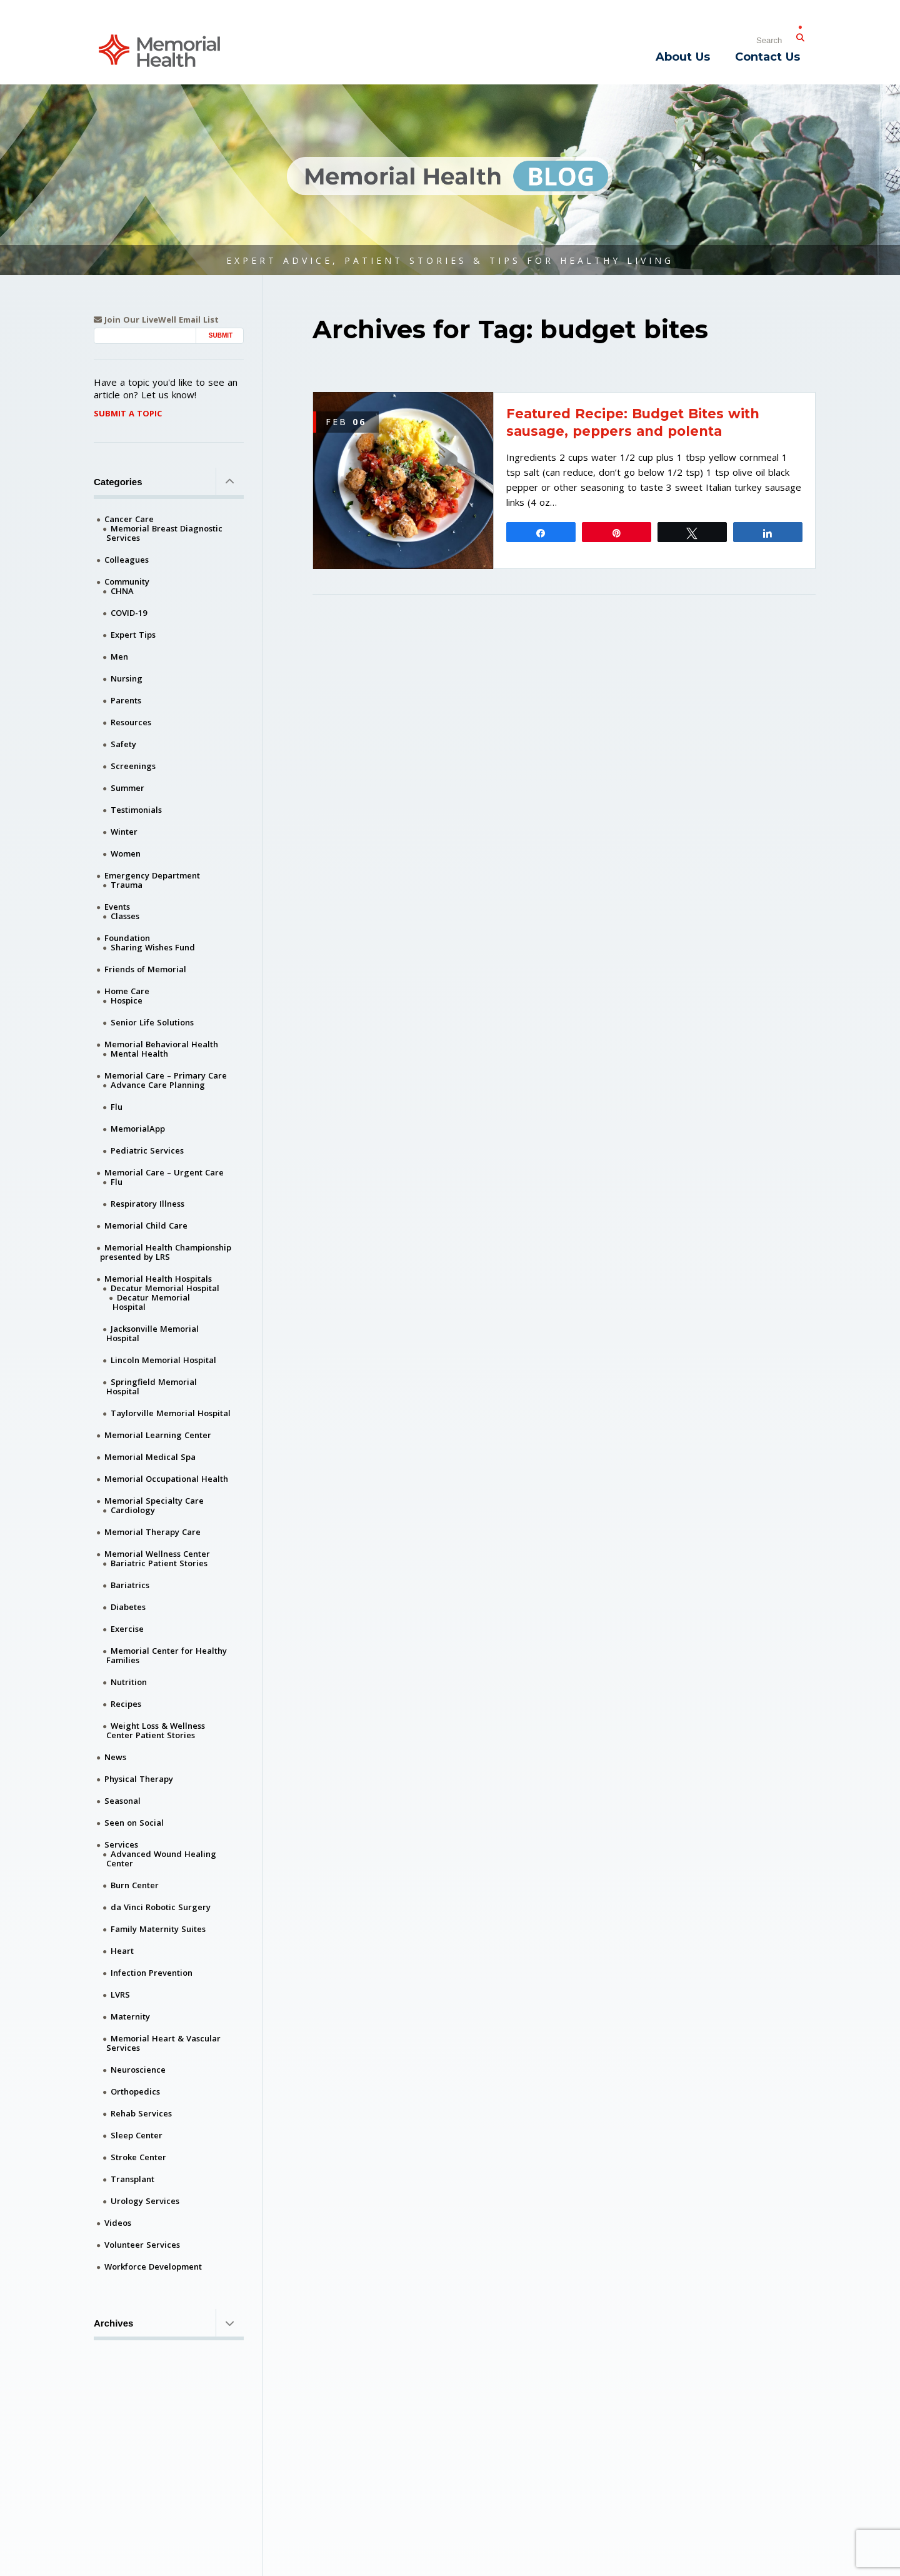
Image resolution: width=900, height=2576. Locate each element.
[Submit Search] (800, 35)
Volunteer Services (142, 2244)
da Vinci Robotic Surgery (161, 1907)
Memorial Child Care (146, 1225)
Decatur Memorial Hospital (165, 1288)
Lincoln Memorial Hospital (163, 1360)
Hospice (126, 1000)
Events (117, 906)
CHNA (122, 590)
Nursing (126, 678)
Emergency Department (152, 875)
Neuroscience (138, 2069)
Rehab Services (141, 2113)
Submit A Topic (128, 413)
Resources (131, 722)
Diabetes (128, 1607)
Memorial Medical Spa (150, 1456)
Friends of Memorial (145, 969)
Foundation (127, 937)
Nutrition (129, 1682)
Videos (117, 2222)
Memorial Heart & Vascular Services (163, 2043)
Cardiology (133, 1510)
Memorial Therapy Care (152, 1531)
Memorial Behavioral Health (161, 1044)
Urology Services (145, 2200)
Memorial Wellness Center (157, 1553)
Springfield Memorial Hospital (151, 1386)
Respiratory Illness (147, 1203)
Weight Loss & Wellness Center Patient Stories (155, 1730)
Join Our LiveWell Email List (156, 320)
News (115, 1757)
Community (126, 581)
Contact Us (767, 57)
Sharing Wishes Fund (153, 947)
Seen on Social (134, 1822)
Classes (125, 916)
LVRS (120, 1994)
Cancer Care (129, 519)
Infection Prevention (151, 1972)
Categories (169, 481)
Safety (123, 744)
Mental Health (139, 1053)
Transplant (132, 2179)
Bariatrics (130, 1585)
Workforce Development (153, 2266)
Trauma (126, 884)
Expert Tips (133, 634)
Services (121, 1844)
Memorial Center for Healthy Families (166, 1655)
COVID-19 (129, 612)
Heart (122, 1950)
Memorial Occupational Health (166, 1478)
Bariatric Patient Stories (159, 1563)
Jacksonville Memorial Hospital (152, 1333)
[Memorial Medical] (159, 49)
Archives (169, 2323)
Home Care (126, 991)
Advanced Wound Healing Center (161, 1858)
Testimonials (136, 809)
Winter (124, 831)
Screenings (133, 766)
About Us (683, 57)
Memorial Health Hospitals (158, 1278)
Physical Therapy (138, 1778)
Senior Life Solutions (152, 1022)
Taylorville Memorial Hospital (171, 1413)
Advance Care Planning (158, 1084)
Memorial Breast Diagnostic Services (164, 533)
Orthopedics (135, 2091)
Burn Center (135, 1885)
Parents (126, 700)
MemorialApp (138, 1128)
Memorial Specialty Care (154, 1500)
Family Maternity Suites (158, 1929)
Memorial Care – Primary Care (165, 1075)
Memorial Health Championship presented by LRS (165, 1252)
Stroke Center (138, 2157)
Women (126, 853)
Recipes (126, 1703)
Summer (127, 787)
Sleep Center (136, 2135)
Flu (116, 1106)
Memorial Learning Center (157, 1435)
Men (119, 656)
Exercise (127, 1628)
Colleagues (126, 559)
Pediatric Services (147, 1150)
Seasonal (122, 1800)
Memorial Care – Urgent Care (164, 1172)
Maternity (130, 2016)
